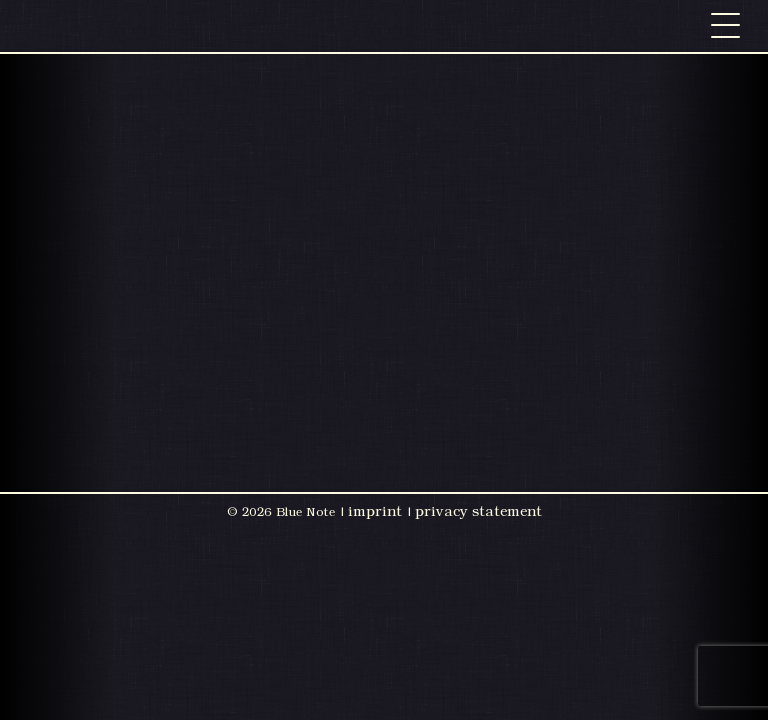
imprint (375, 511)
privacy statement (478, 511)
